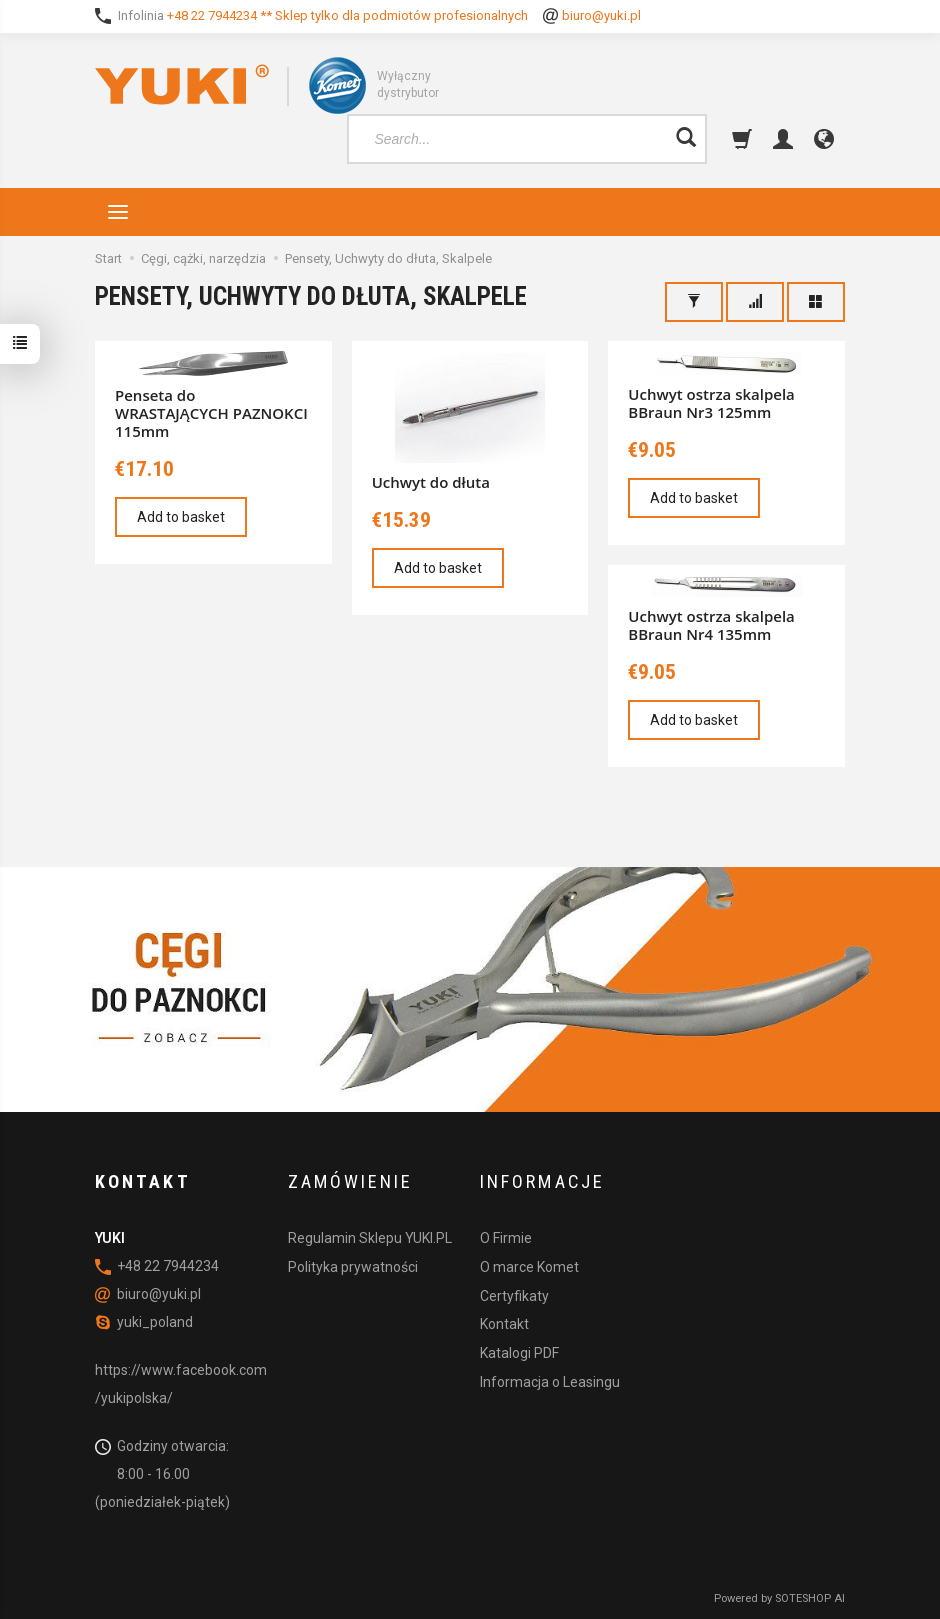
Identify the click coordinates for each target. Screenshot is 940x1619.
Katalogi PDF (519, 1353)
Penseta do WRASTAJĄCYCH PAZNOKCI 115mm (211, 413)
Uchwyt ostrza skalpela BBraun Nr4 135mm (711, 625)
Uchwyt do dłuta (431, 482)
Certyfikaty (514, 1296)
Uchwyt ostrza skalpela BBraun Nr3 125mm (711, 403)
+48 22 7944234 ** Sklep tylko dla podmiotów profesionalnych (347, 15)
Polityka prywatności (353, 1267)
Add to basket (181, 517)
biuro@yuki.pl (601, 15)
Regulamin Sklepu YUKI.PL (370, 1238)
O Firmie (506, 1238)
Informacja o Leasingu (550, 1382)
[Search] (686, 139)
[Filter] (694, 302)
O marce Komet (529, 1267)
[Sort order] (755, 302)
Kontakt (504, 1324)
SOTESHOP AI (810, 1598)
